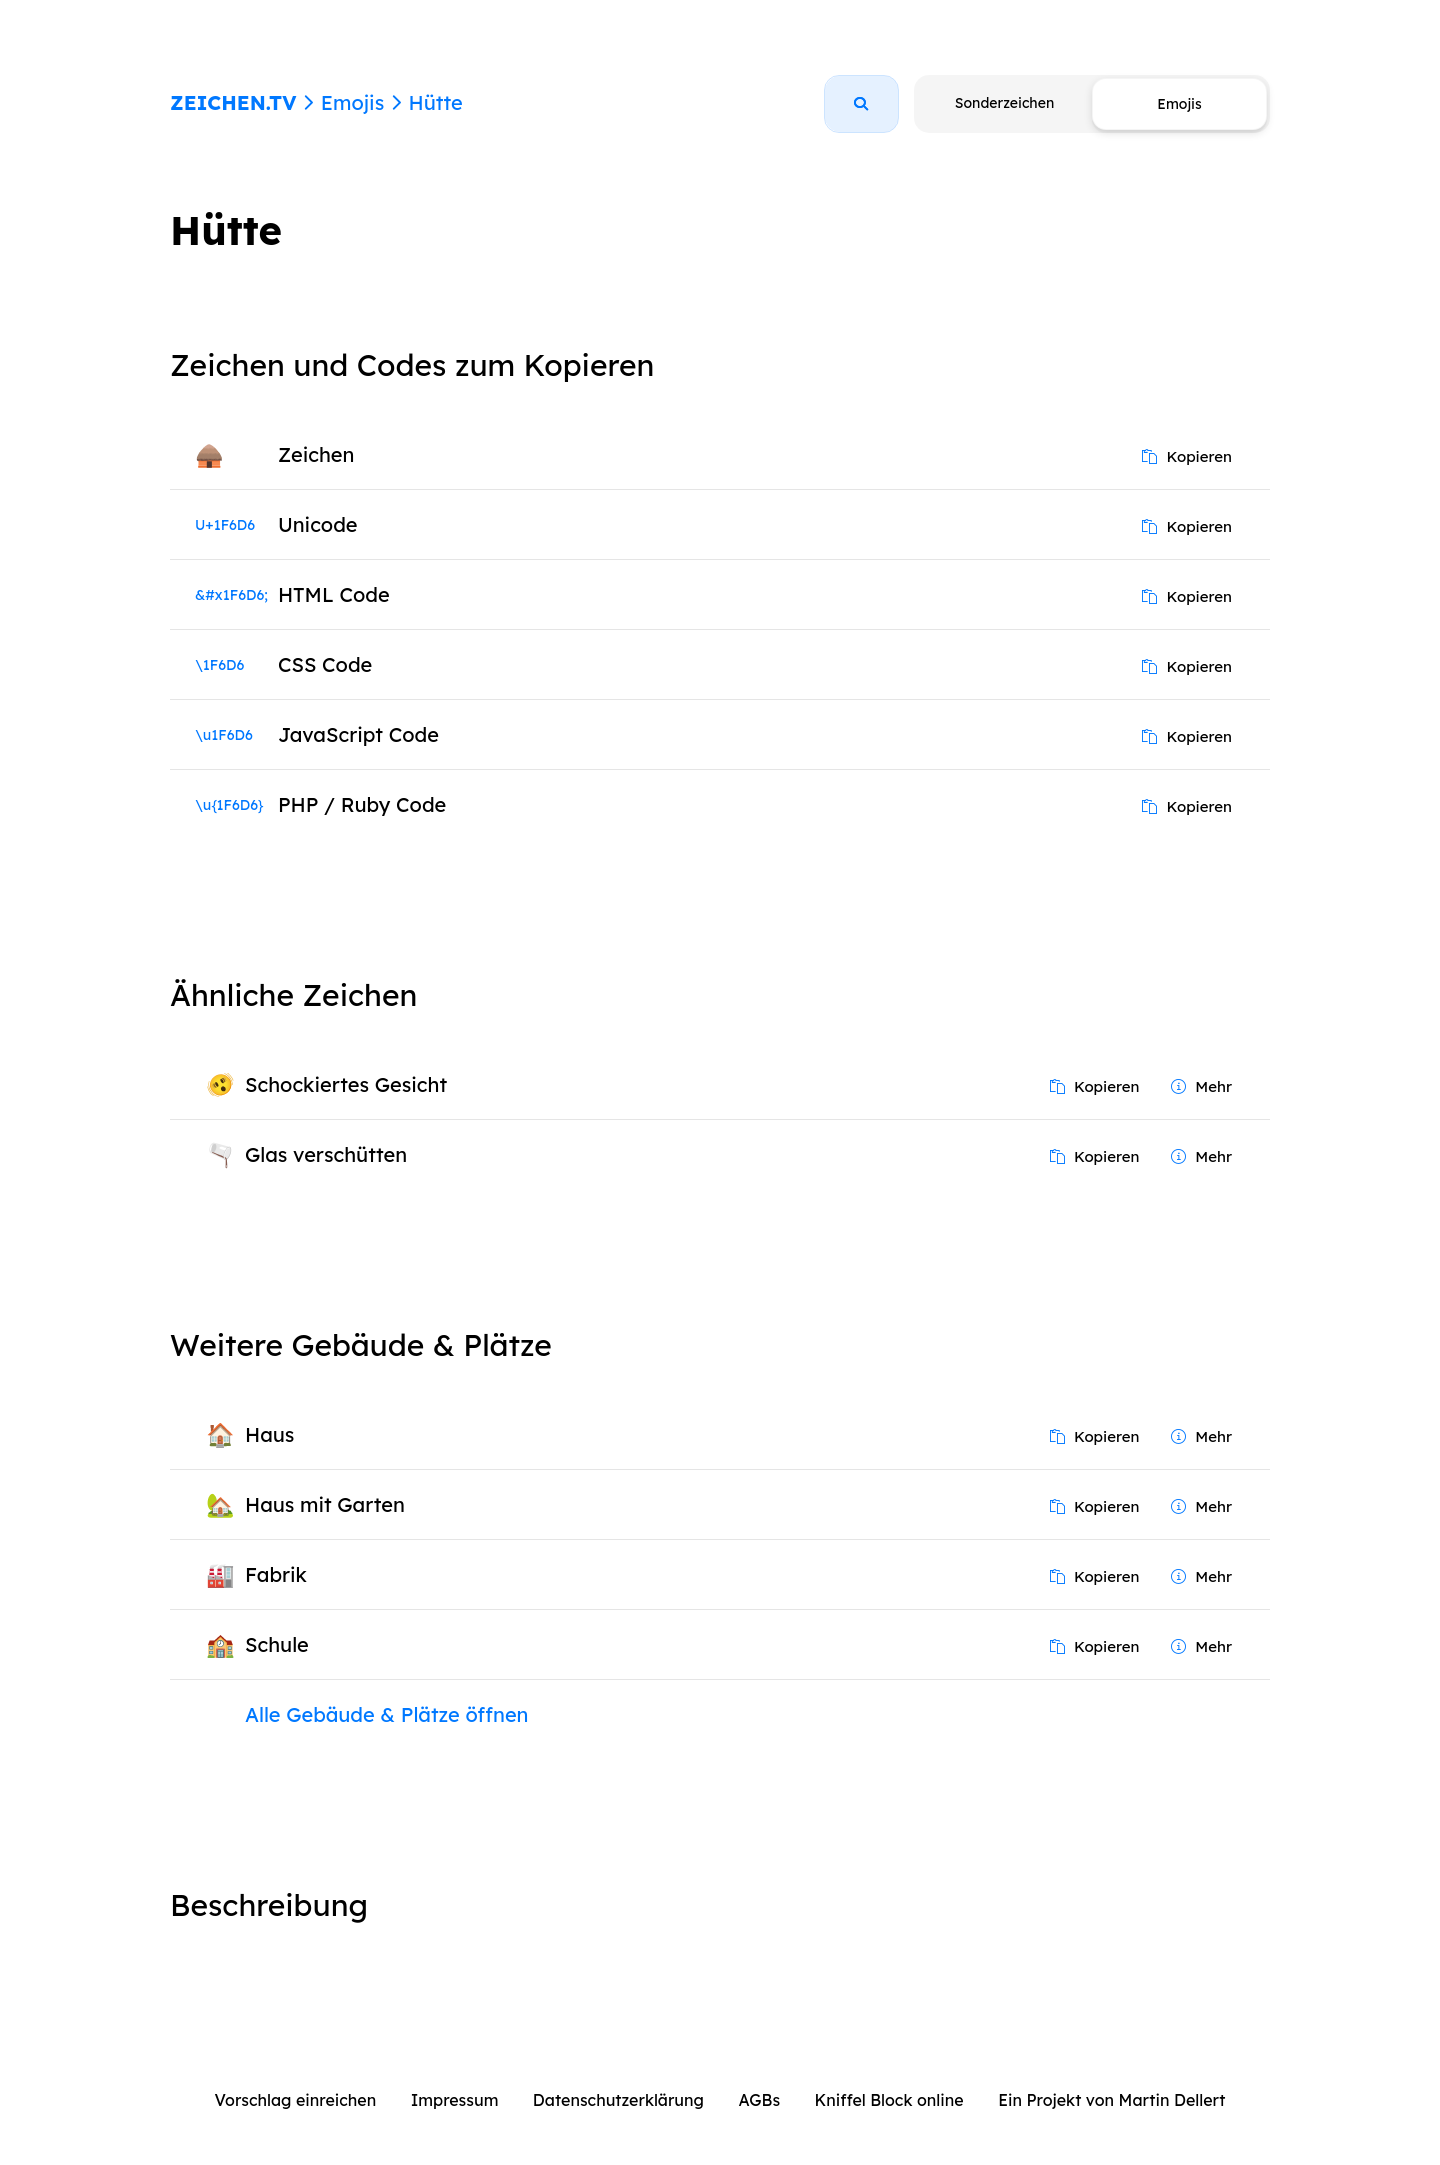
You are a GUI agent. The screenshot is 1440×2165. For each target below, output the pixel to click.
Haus (269, 1434)
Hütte (435, 102)
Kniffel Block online (889, 2100)
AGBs (759, 2100)
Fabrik (276, 1574)
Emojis (352, 102)
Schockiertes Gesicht (346, 1084)
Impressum (455, 2100)
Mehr (1201, 1086)
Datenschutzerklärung (618, 2100)
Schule (277, 1644)
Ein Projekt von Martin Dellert (1111, 2100)
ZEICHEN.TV (233, 102)
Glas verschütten (326, 1154)
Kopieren (1187, 456)
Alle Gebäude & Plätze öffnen (387, 1714)
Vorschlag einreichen (296, 2100)
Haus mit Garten (325, 1504)
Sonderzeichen (1004, 103)
